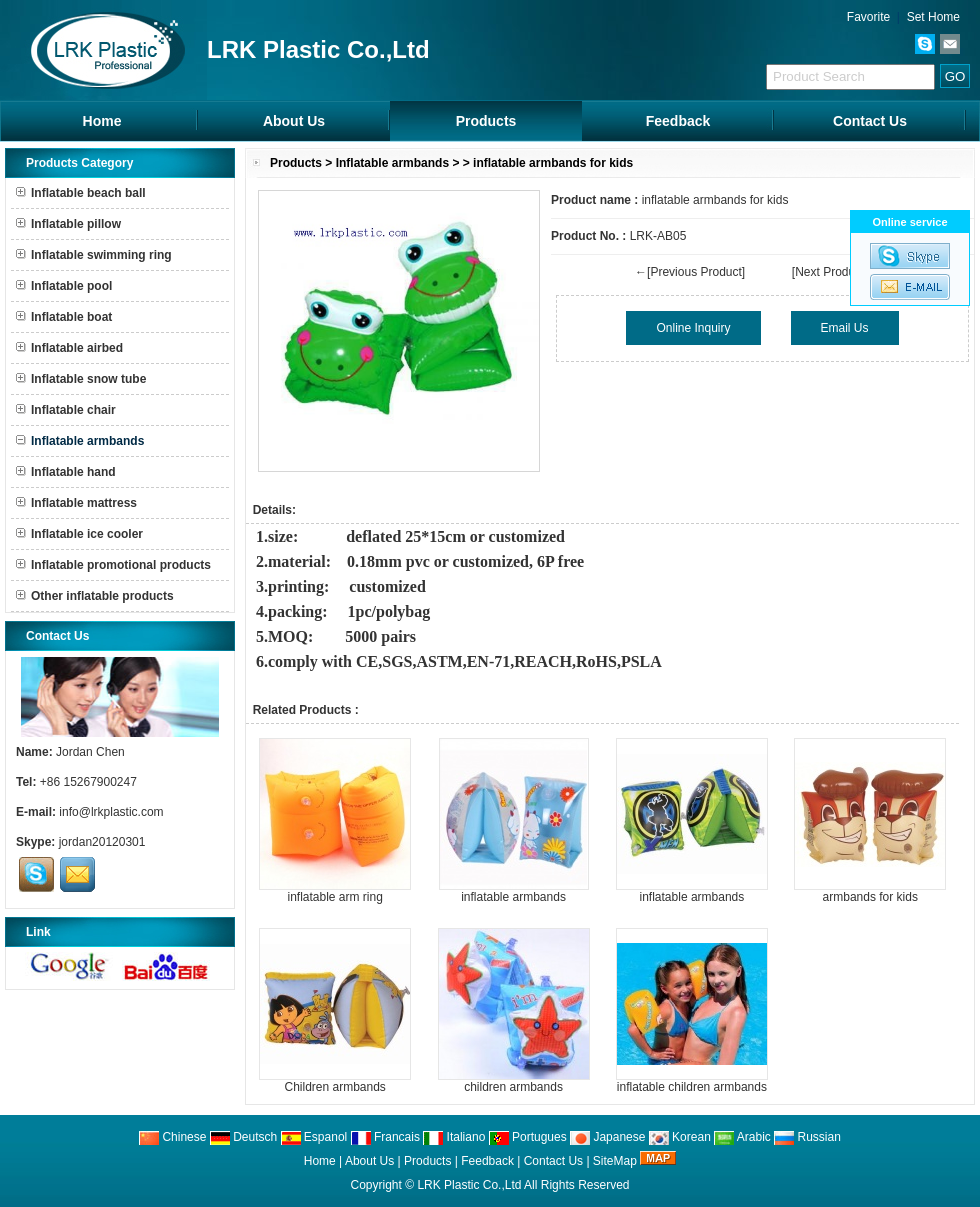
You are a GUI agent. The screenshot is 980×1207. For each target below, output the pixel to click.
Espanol (314, 1137)
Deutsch (243, 1137)
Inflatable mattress (76, 503)
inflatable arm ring (334, 897)
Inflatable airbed (69, 348)
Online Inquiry (693, 328)
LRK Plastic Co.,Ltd (469, 1185)
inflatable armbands (513, 897)
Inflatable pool (64, 286)
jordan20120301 (102, 842)
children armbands (513, 1087)
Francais (385, 1137)
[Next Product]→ (836, 272)
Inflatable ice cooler (79, 534)
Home (102, 121)
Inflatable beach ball (81, 193)
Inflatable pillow (68, 224)
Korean (680, 1137)
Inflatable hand (66, 472)
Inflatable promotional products (113, 565)
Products (486, 121)
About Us (294, 121)
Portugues (528, 1137)
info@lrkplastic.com (111, 812)
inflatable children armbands (692, 1087)
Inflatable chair (66, 410)
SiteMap (615, 1161)
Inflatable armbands (392, 163)
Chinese (172, 1137)
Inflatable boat (64, 317)
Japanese (607, 1137)
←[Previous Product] (690, 272)
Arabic (742, 1137)
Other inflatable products (95, 596)
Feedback (678, 121)
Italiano (454, 1137)
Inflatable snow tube (81, 379)
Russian (807, 1137)
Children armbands (334, 1087)
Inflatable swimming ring (94, 255)
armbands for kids (870, 897)
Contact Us (870, 121)
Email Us (845, 328)
